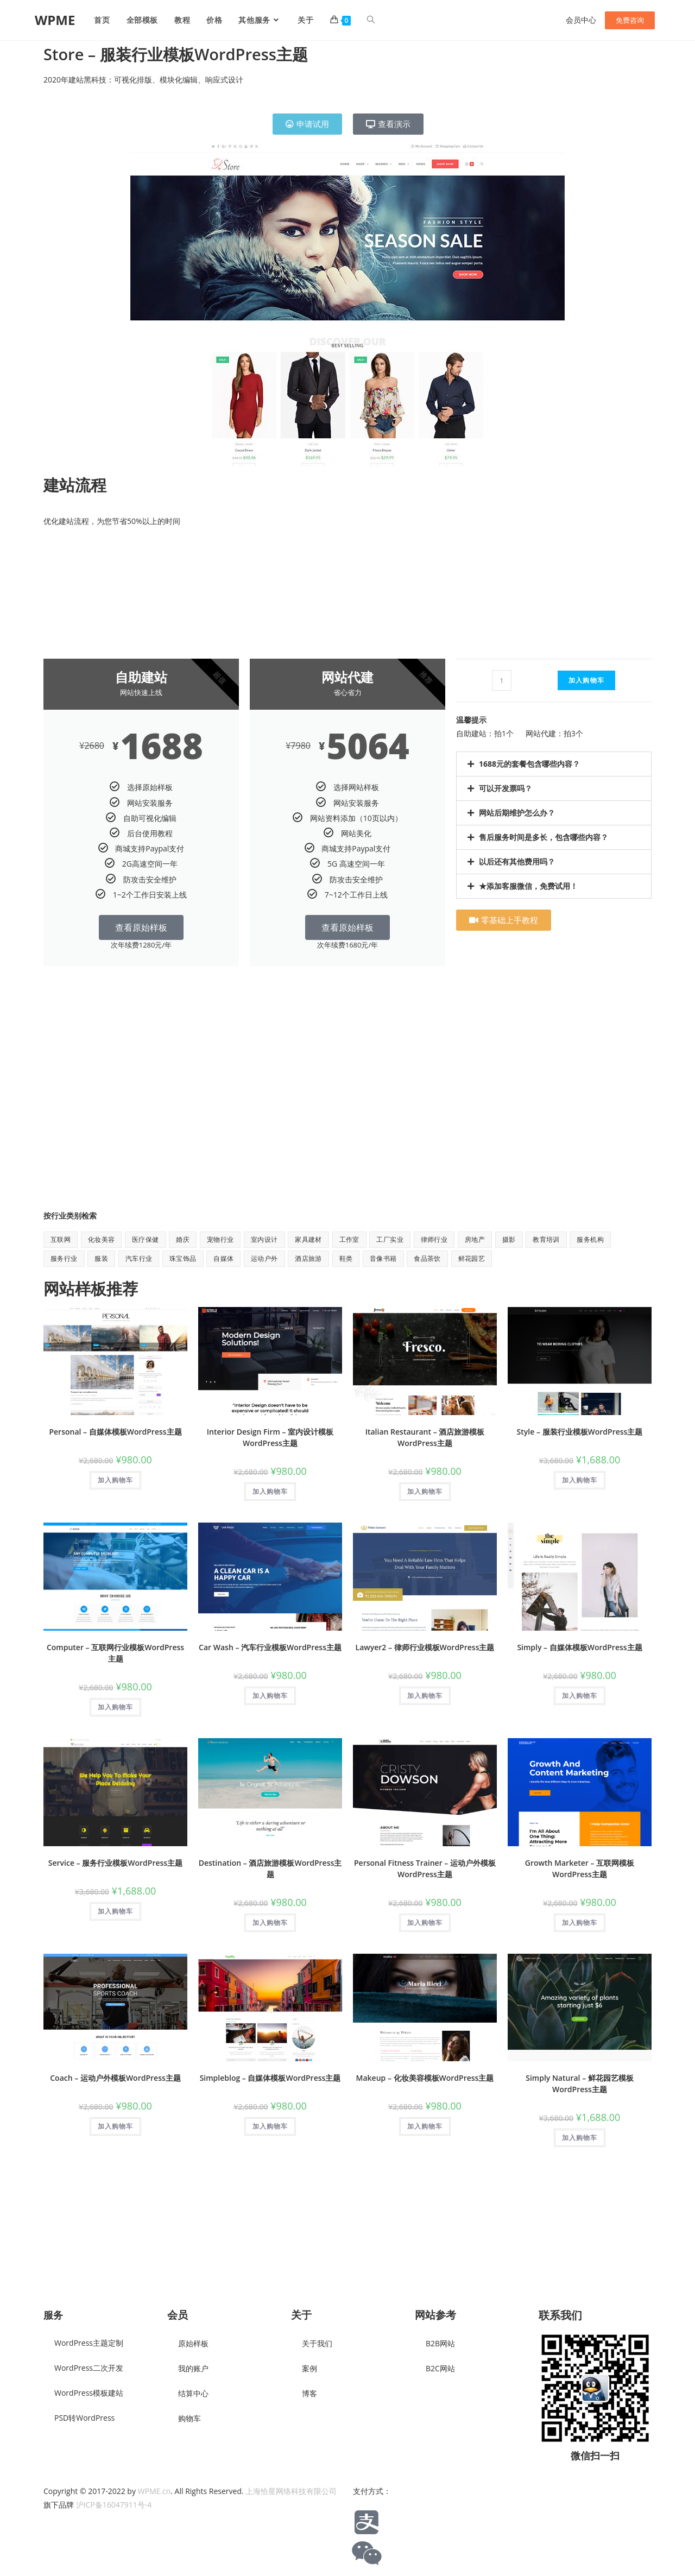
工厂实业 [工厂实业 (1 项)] (389, 1239)
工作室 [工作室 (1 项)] (349, 1239)
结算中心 (193, 2393)
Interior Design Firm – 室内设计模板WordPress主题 (270, 1437)
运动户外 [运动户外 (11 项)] (264, 1258)
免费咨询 (630, 20)
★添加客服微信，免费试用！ (528, 886)
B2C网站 (440, 2368)
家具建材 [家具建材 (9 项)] (308, 1239)
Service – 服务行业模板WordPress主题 (115, 1863)
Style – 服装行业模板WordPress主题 (580, 1431)
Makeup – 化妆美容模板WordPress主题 (425, 2078)
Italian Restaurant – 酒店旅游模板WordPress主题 (425, 1437)
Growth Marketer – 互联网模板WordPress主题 (579, 1868)
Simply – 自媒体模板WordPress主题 (579, 1647)
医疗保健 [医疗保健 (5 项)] (145, 1239)
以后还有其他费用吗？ (517, 861)
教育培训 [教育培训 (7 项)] (546, 1239)
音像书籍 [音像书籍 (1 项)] (383, 1258)
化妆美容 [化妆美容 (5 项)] (101, 1239)
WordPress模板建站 (88, 2393)
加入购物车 (586, 680)
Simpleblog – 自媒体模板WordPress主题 (270, 2078)
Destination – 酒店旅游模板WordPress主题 (270, 1868)
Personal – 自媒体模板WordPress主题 (115, 1431)
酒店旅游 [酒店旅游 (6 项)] (308, 1258)
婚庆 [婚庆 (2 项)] (182, 1239)
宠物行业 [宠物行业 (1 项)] (220, 1239)
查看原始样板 (141, 927)
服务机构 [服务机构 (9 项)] (590, 1239)
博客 (309, 2393)
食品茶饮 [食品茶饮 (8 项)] (427, 1258)
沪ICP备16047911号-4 (114, 2504)
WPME (55, 20)
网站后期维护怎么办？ (517, 812)
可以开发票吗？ (505, 788)
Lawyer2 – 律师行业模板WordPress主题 (425, 1647)
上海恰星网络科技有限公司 (291, 2491)
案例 (309, 2368)
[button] (554, 764)
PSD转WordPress (84, 2418)
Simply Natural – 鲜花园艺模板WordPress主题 (580, 2083)
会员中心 (581, 20)
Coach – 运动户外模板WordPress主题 (115, 2078)
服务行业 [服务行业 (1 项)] (64, 1258)
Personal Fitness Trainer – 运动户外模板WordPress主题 (425, 1868)
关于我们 (317, 2343)
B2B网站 (440, 2343)
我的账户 (193, 2368)
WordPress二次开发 (88, 2368)
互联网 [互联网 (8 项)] (60, 1239)
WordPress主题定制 (88, 2343)
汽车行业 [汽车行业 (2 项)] (139, 1258)
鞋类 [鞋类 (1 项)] (346, 1258)
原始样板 (193, 2343)
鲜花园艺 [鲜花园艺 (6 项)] (471, 1258)
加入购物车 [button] (115, 1480)
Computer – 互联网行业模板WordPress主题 (115, 1653)
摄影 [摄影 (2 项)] (509, 1239)
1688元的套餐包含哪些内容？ (529, 764)
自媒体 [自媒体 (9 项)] (223, 1258)
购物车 (189, 2418)
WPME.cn (154, 2491)
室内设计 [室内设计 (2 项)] (264, 1239)
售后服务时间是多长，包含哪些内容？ (543, 837)
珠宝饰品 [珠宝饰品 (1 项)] (183, 1258)
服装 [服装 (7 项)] (101, 1258)
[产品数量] (501, 680)
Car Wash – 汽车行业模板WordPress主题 (270, 1647)
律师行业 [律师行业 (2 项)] (434, 1239)
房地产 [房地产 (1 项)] (475, 1239)
